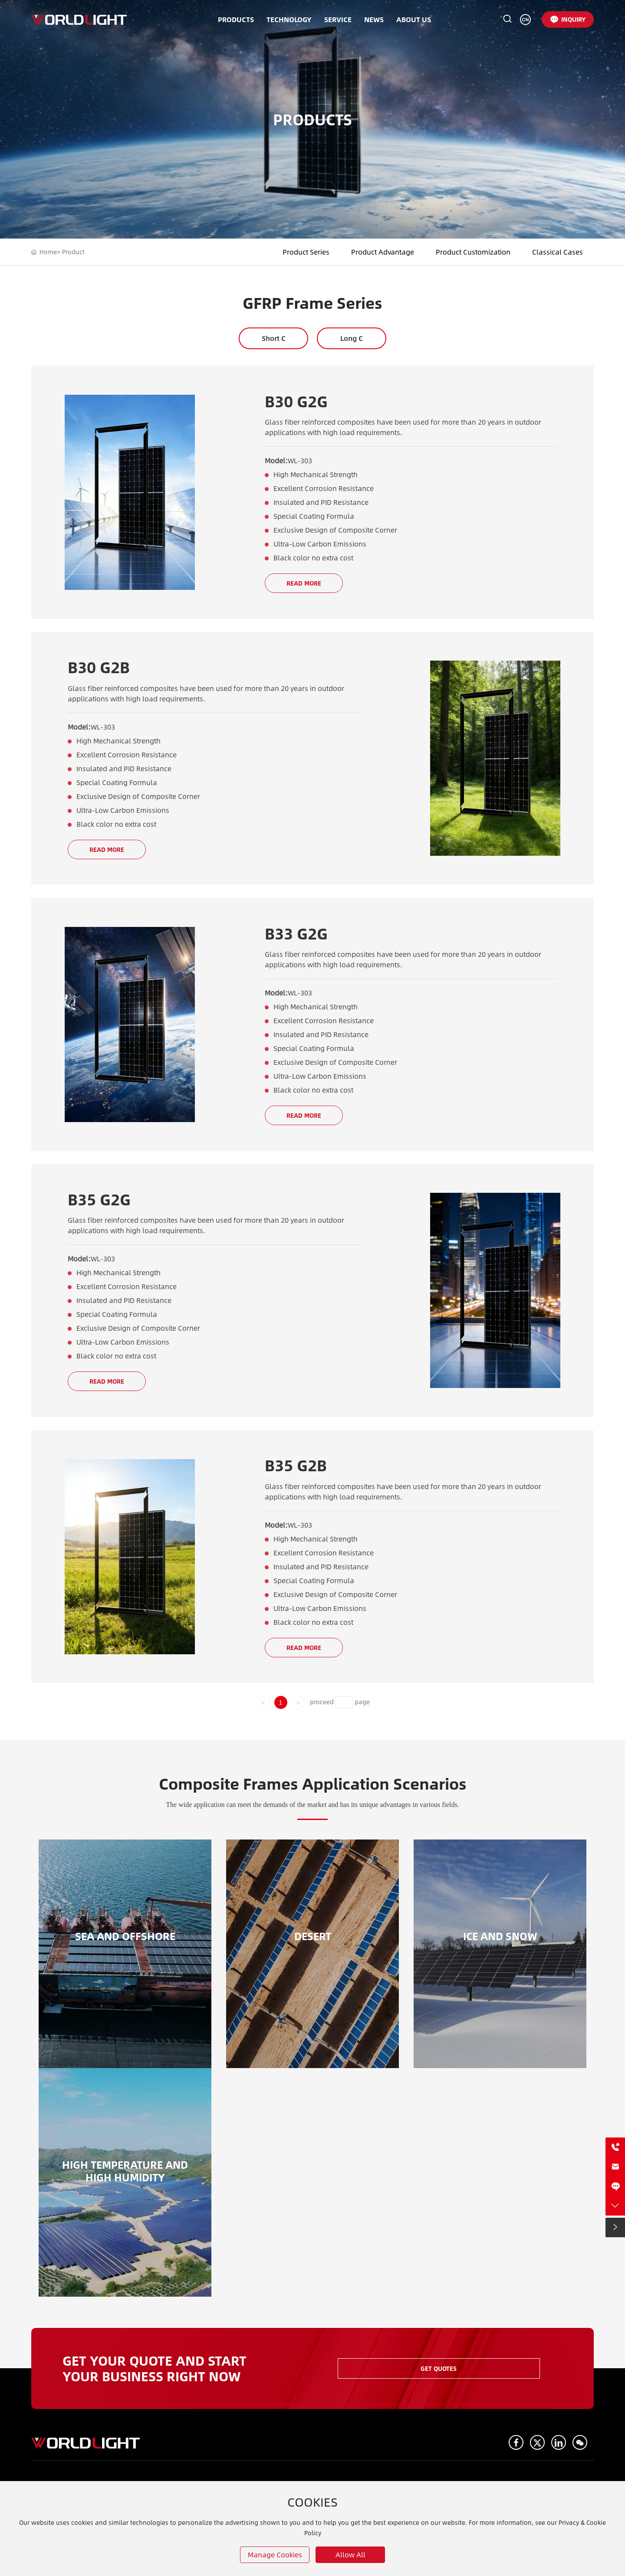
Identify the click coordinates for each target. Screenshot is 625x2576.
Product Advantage (382, 251)
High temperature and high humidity (125, 2171)
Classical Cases (557, 251)
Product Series (306, 251)
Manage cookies (275, 2554)
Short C (274, 338)
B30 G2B (99, 667)
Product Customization (473, 251)
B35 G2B (296, 1465)
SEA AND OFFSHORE (125, 1936)
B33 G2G (296, 933)
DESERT (312, 1936)
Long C (351, 338)
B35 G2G (99, 1199)
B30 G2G (296, 401)
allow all (350, 2554)
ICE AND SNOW (500, 1936)
